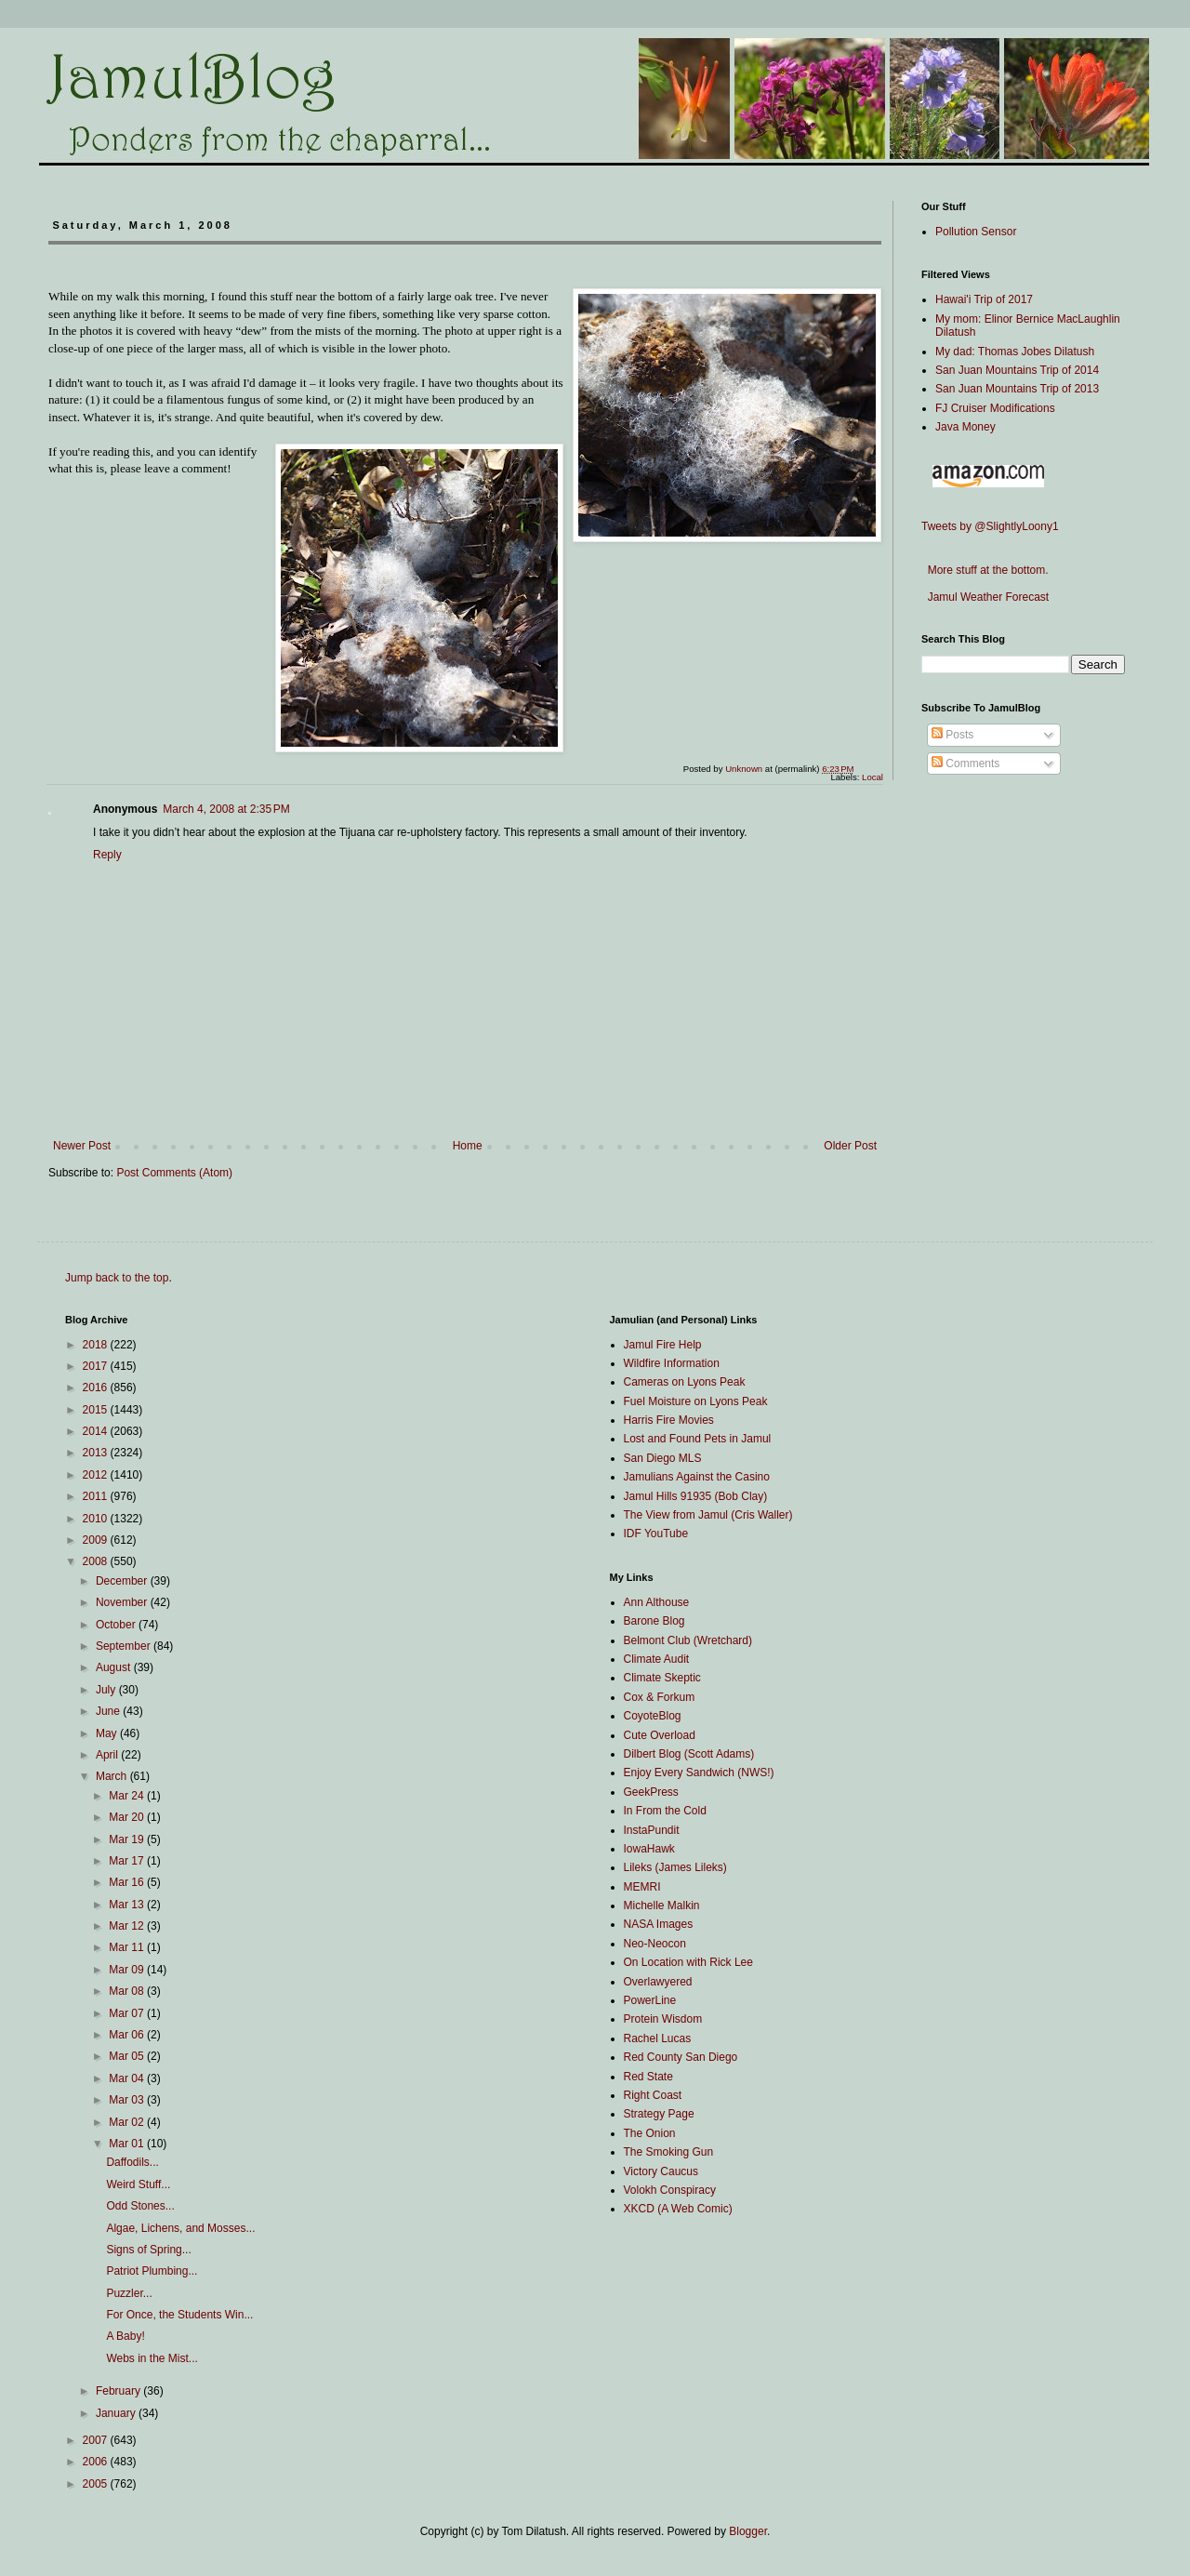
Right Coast (653, 2095)
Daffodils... (132, 2162)
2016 (97, 1387)
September (124, 1646)
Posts (952, 734)
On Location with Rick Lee (688, 1962)
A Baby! (125, 2336)
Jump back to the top (116, 1277)
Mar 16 (128, 1882)
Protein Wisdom (663, 2018)
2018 (97, 1344)
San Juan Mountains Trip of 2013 (1017, 388)
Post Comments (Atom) (174, 1172)
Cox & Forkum (659, 1697)
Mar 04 (128, 2078)
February (119, 2390)
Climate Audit (657, 1659)
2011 (97, 1496)
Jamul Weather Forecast (985, 597)
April (108, 1754)
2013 (97, 1452)
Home (468, 1145)
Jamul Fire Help (663, 1344)
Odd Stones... (140, 2205)
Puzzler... (129, 2293)
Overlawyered (658, 1981)
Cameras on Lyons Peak (685, 1381)
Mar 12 (128, 1925)
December (123, 1580)
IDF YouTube (656, 1533)
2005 (97, 2483)
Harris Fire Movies (669, 1420)
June (109, 1711)
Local (872, 777)
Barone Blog (654, 1620)
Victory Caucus (661, 2171)
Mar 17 (128, 1860)
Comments (965, 763)
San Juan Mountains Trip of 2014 (1017, 370)
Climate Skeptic (662, 1677)
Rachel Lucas (658, 2038)
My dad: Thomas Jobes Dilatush (1014, 351)
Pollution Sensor (975, 231)
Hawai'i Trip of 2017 (984, 299)
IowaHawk (649, 1848)
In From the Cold (665, 1810)
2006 (97, 2461)
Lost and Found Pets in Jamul (698, 1438)
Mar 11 (128, 1947)
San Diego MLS (663, 1458)
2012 (97, 1474)
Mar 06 (128, 2034)
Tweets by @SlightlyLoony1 (990, 526)
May (108, 1733)
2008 (97, 1561)
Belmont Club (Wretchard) (688, 1640)
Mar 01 (128, 2143)
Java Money (965, 426)
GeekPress (651, 1792)
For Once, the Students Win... (179, 2314)
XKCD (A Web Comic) (678, 2208)
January (117, 2413)
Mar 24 (128, 1795)
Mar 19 (128, 1839)
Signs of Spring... (148, 2249)
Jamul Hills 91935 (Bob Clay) (696, 1496)
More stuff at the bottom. (985, 570)
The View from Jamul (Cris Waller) (708, 1514)
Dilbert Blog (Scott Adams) (689, 1753)
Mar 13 (128, 1904)
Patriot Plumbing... (151, 2270)
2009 (97, 1540)
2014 (97, 1431)
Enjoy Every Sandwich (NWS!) (699, 1772)
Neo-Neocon (655, 1943)
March (113, 1776)
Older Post (850, 1145)
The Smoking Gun (669, 2151)
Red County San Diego (681, 2057)
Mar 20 (128, 1817)
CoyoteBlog (652, 1715)
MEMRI (642, 1886)
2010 (97, 1518)
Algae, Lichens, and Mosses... (180, 2228)
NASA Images (659, 1924)
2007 (97, 2440)
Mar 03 (128, 2099)
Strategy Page (659, 2113)
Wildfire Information (672, 1363)
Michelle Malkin (662, 1905)
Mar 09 (128, 1969)
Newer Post (82, 1145)
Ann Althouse (657, 1602)
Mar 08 (128, 1991)
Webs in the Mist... (151, 2358)
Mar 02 (128, 2122)
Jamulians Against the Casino (697, 1476)
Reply (107, 854)
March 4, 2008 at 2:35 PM (226, 809)
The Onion (650, 2133)
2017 (97, 1366)
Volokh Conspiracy (670, 2190)
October (117, 1624)
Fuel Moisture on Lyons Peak (696, 1401)
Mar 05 (128, 2056)
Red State (648, 2076)
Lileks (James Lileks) (675, 1867)
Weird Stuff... (138, 2184)
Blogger (748, 2531)
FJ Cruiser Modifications (995, 408)
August (115, 1667)
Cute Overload (659, 1735)
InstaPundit (652, 1830)
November (123, 1602)
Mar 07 (128, 2013)
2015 (97, 1409)
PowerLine (650, 2000)
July (107, 1689)
